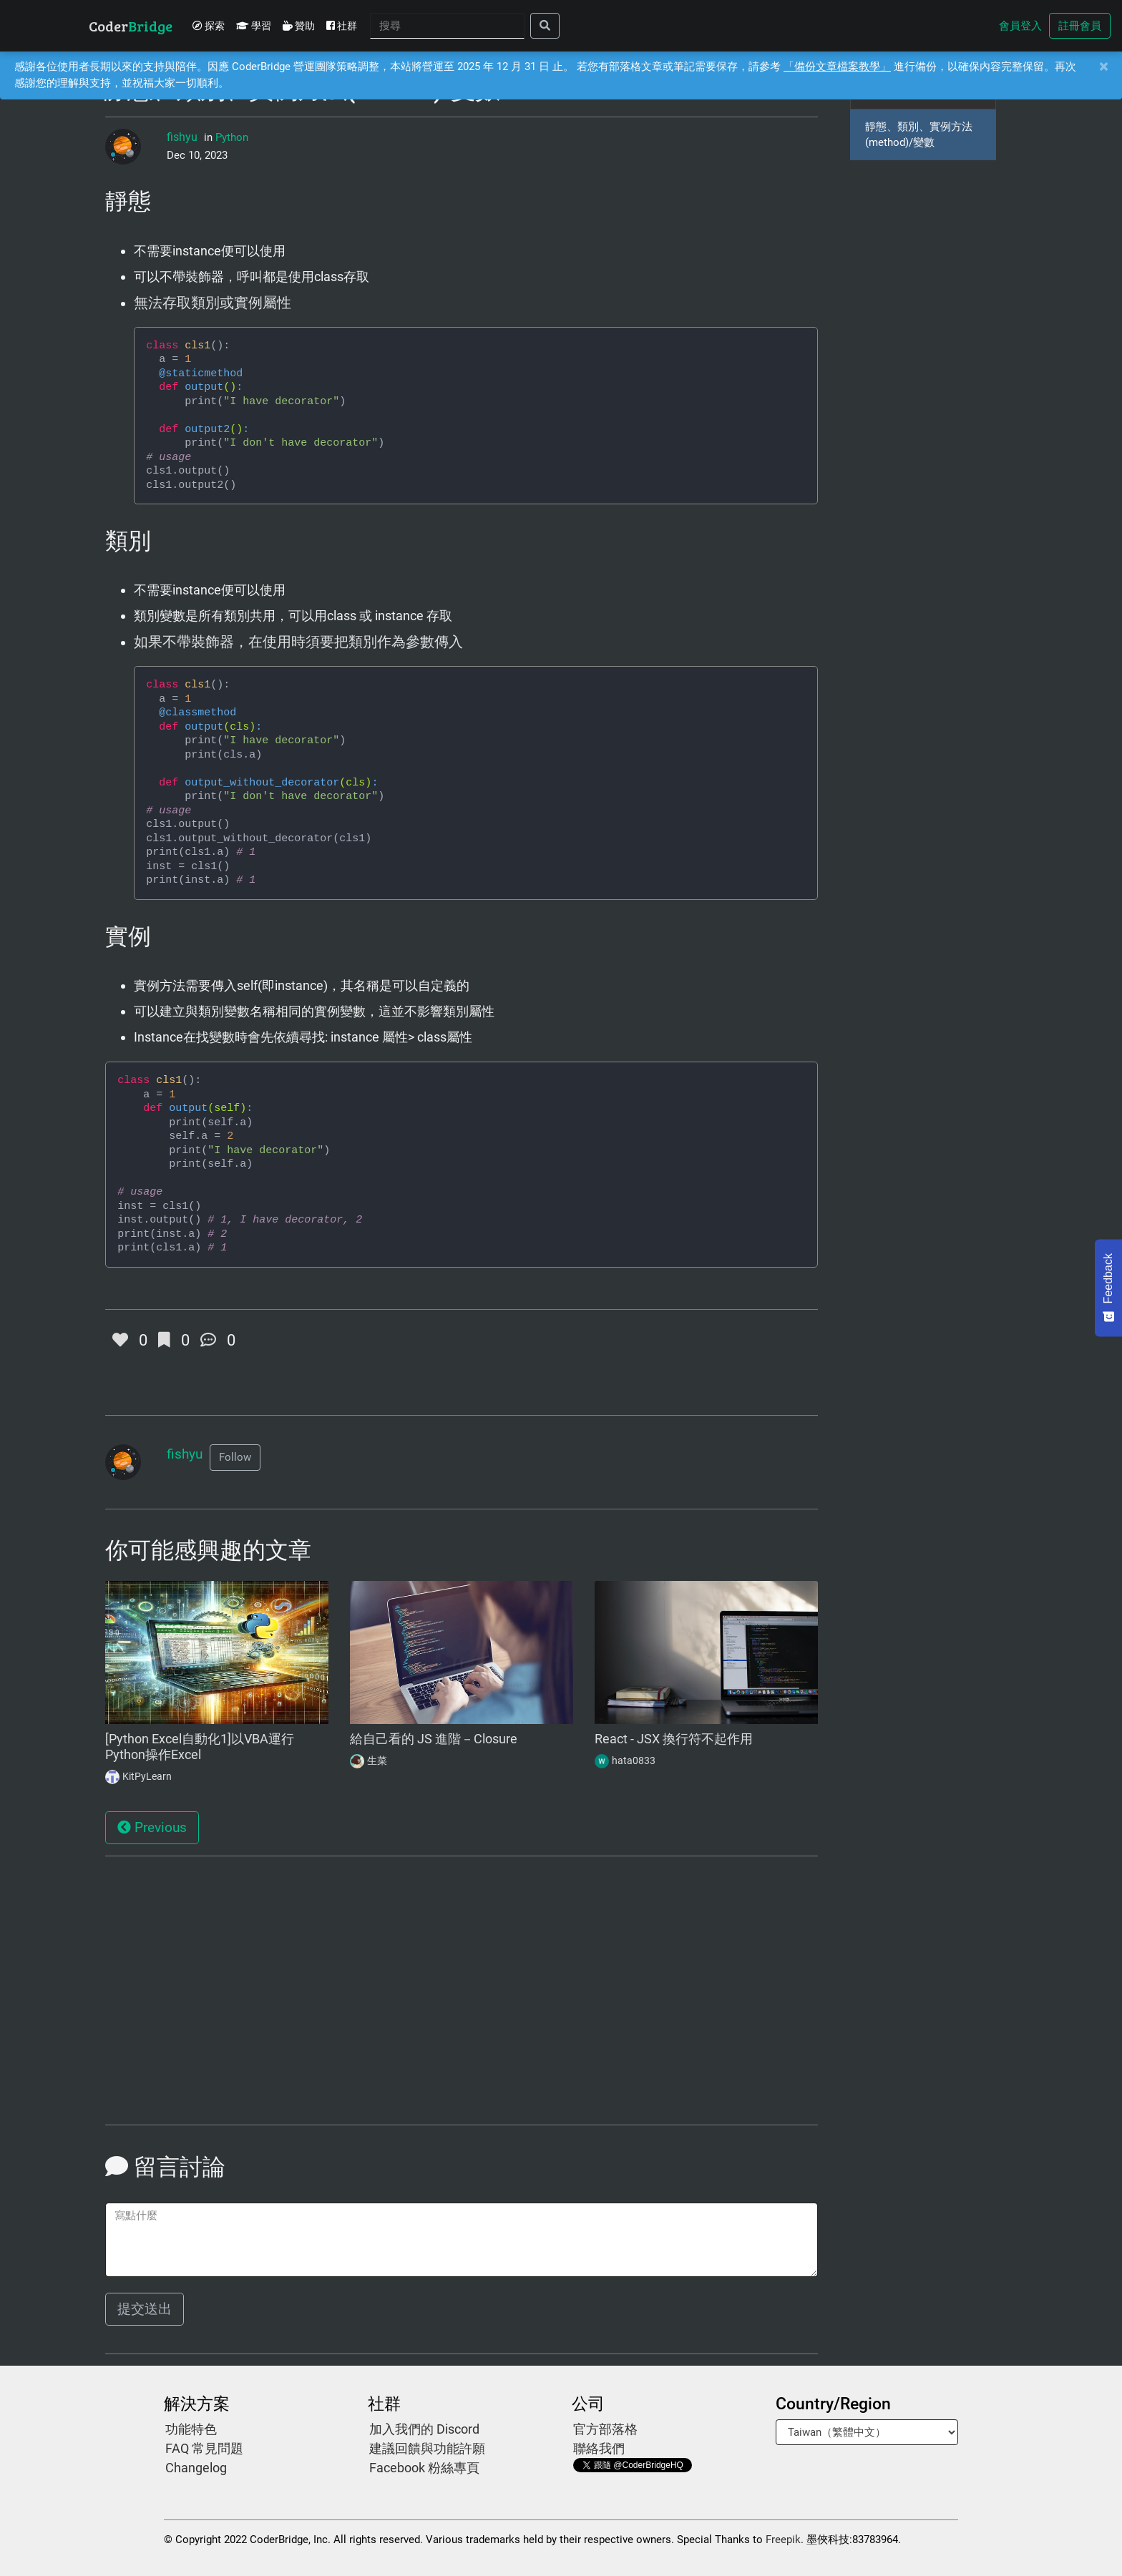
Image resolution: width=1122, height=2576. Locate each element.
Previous (152, 1828)
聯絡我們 (599, 2448)
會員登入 (1020, 25)
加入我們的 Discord (424, 2429)
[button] (235, 1457)
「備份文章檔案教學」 (837, 66)
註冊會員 (1079, 25)
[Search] (447, 26)
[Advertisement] (216, 1998)
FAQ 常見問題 (204, 2448)
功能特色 (191, 2429)
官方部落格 (605, 2429)
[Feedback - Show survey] (1108, 1287)
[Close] (1103, 67)
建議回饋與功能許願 (427, 2448)
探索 (208, 25)
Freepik (783, 2539)
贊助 (299, 25)
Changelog (196, 2467)
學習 (253, 25)
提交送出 (144, 2309)
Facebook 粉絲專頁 (424, 2467)
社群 (341, 25)
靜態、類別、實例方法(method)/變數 (918, 135)
